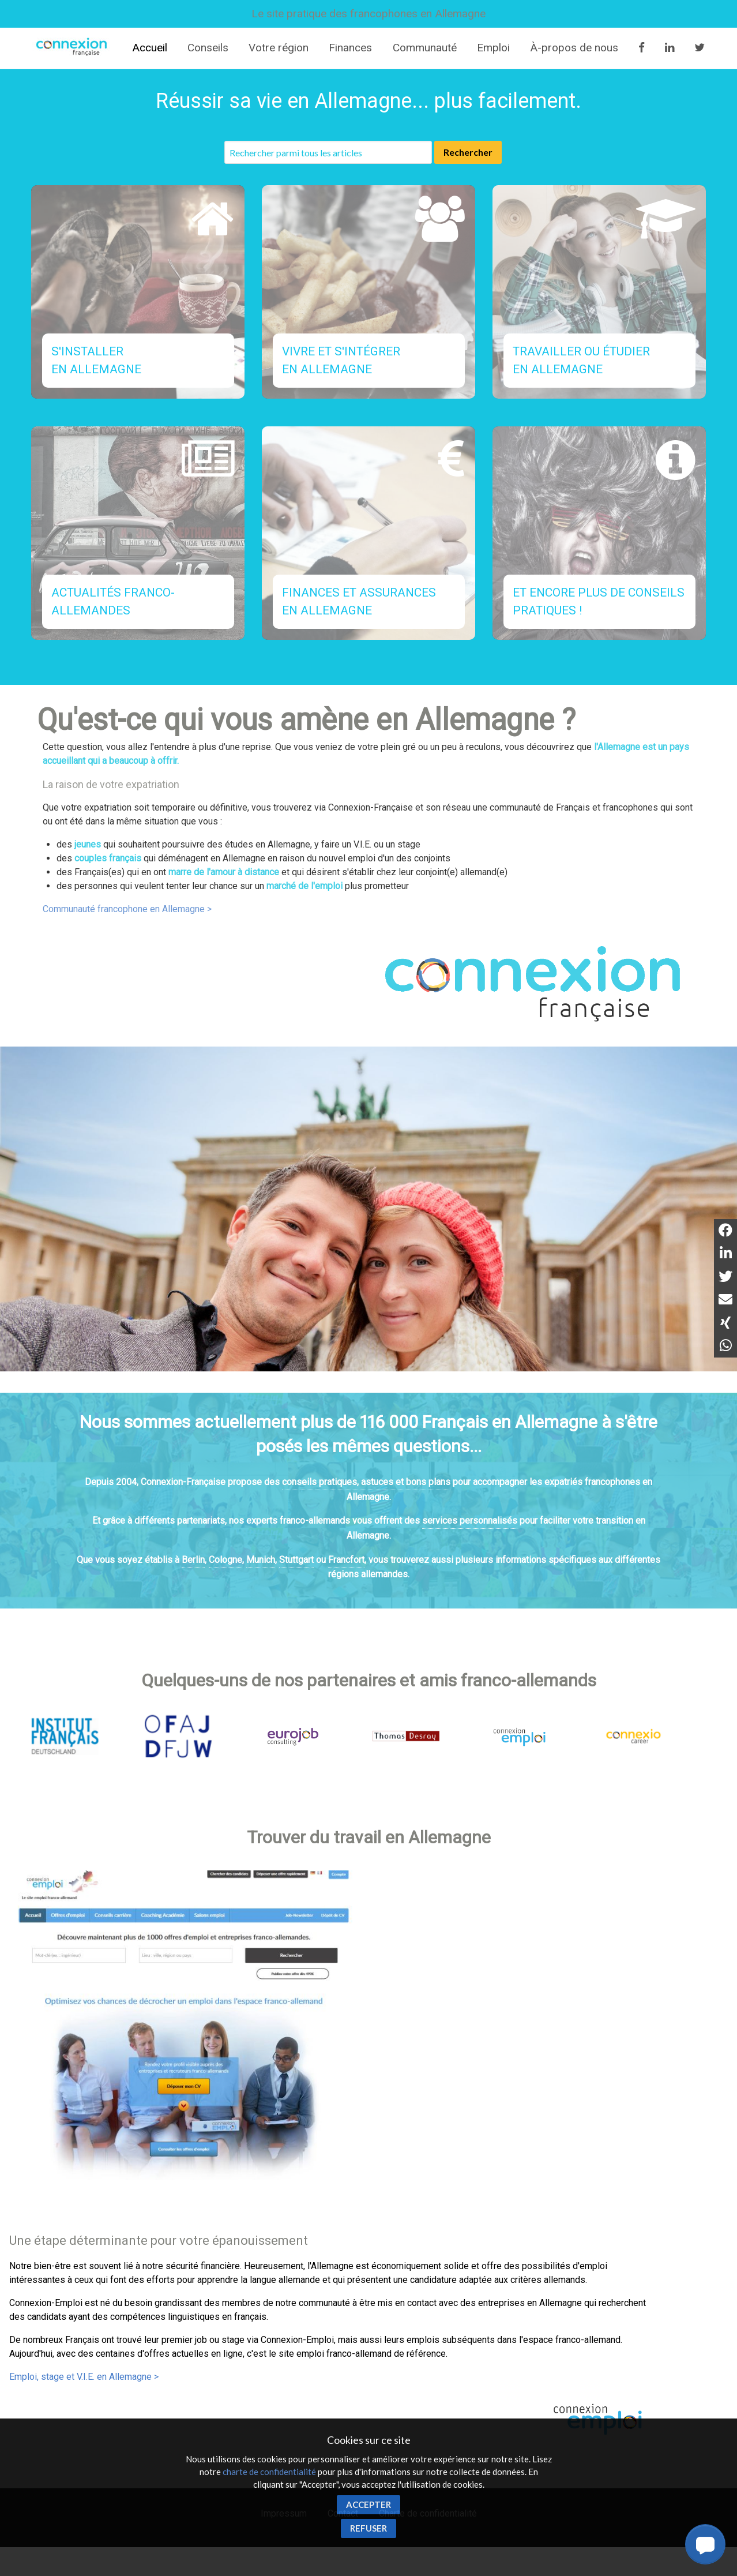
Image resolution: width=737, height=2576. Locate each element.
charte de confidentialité (269, 2471)
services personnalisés (469, 1520)
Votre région (279, 47)
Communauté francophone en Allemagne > (127, 908)
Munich (260, 1559)
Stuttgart (296, 1559)
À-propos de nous (574, 47)
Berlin (193, 1559)
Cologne (225, 1559)
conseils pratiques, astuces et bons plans (366, 1481)
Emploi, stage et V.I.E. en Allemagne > (84, 2376)
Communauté (425, 47)
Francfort (346, 1559)
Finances (350, 47)
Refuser (368, 2528)
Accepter (368, 2504)
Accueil (149, 47)
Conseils (207, 47)
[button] (705, 2544)
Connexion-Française (73, 48)
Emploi (493, 47)
